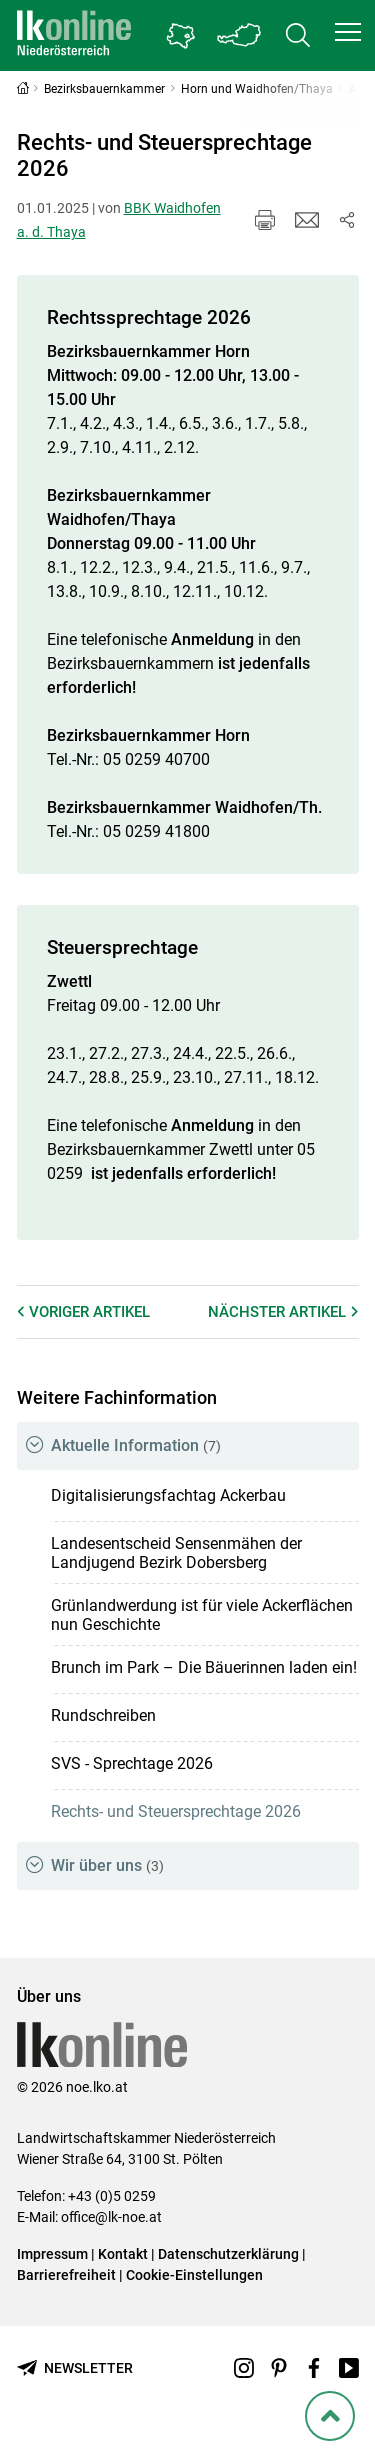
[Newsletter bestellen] (75, 2368)
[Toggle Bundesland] (240, 35)
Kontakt (123, 2254)
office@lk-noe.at (111, 2217)
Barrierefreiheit (66, 2275)
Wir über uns (107, 1865)
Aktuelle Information (136, 1445)
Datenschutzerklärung (228, 2254)
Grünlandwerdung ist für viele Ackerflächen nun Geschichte (202, 1615)
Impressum (52, 2254)
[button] (348, 32)
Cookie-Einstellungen (194, 2275)
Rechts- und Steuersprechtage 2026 (176, 1811)
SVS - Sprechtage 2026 (132, 1763)
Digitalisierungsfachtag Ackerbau (168, 1495)
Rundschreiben (103, 1715)
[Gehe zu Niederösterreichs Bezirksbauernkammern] (181, 36)
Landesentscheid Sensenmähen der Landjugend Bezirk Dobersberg (176, 1553)
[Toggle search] (298, 35)
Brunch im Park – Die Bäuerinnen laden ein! (204, 1667)
